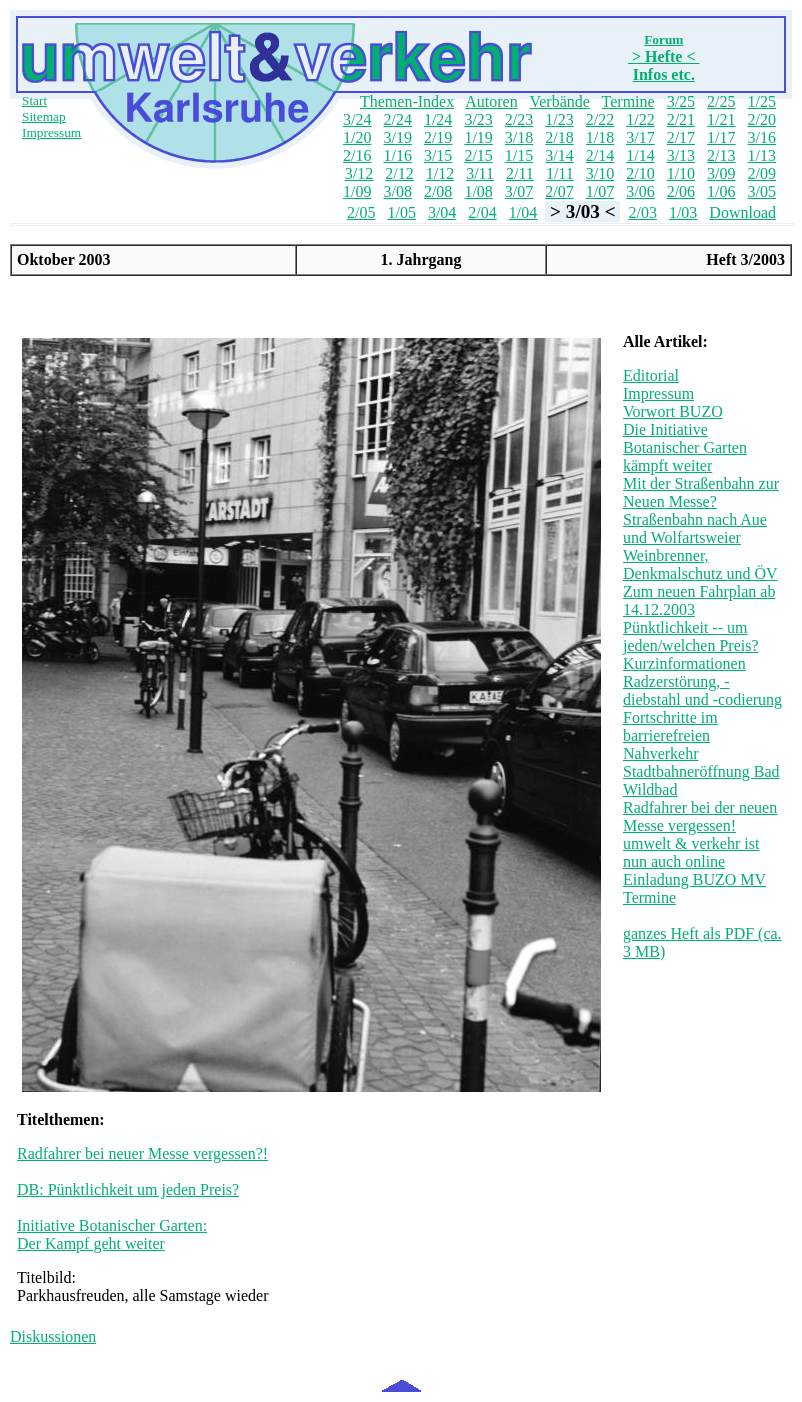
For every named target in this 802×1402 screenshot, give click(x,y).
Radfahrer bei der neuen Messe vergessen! (700, 816)
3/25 (681, 101)
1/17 (721, 137)
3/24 (357, 119)
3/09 (721, 173)
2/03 (642, 212)
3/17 (640, 137)
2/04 (482, 212)
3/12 (359, 173)
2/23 (519, 119)
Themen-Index (407, 101)
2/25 (721, 101)
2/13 (721, 155)
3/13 (681, 155)
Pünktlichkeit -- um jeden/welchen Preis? (691, 636)
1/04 (523, 212)
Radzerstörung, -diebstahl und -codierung (702, 690)
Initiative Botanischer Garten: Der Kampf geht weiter (112, 1234)
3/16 (762, 137)
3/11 (480, 173)
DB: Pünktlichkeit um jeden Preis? (128, 1189)
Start (34, 100)
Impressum (51, 132)
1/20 (357, 137)
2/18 (559, 137)
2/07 (559, 191)
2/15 (478, 155)
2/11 (520, 173)
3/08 (397, 191)
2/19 (438, 137)
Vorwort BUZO (673, 411)
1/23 (559, 119)
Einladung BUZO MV (694, 879)
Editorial (651, 375)
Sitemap (44, 116)
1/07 (600, 191)
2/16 (357, 155)
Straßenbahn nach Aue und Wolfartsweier (695, 528)
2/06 (681, 191)
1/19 (478, 137)
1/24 (438, 119)
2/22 (600, 119)
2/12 (399, 173)
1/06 (721, 191)
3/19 (397, 137)
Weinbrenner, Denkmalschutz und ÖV (700, 564)
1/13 (762, 155)
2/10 (640, 173)
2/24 (397, 119)
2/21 (681, 119)
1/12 (440, 173)
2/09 (762, 173)
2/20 (762, 119)
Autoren (491, 101)
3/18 (519, 137)
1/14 (640, 155)
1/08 (478, 191)
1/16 (397, 155)
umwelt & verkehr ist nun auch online (691, 852)
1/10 (681, 173)
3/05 (762, 191)
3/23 (478, 119)
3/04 (442, 212)
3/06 (640, 191)
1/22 (640, 119)
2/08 (438, 191)
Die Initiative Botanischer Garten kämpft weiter (685, 447)
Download (742, 212)
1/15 (519, 155)
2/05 (361, 212)
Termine (628, 101)
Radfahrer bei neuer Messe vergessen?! (142, 1153)
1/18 (600, 137)
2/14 (600, 155)
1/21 (721, 119)
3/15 (438, 155)
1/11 (560, 173)
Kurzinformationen (684, 663)
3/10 (600, 173)
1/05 (401, 212)
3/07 (519, 191)
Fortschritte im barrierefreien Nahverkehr (670, 735)
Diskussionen (53, 1336)
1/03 (683, 212)
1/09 (357, 191)
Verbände (559, 101)
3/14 (559, 155)
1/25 (762, 101)
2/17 (681, 137)
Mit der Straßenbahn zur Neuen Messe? (701, 492)
